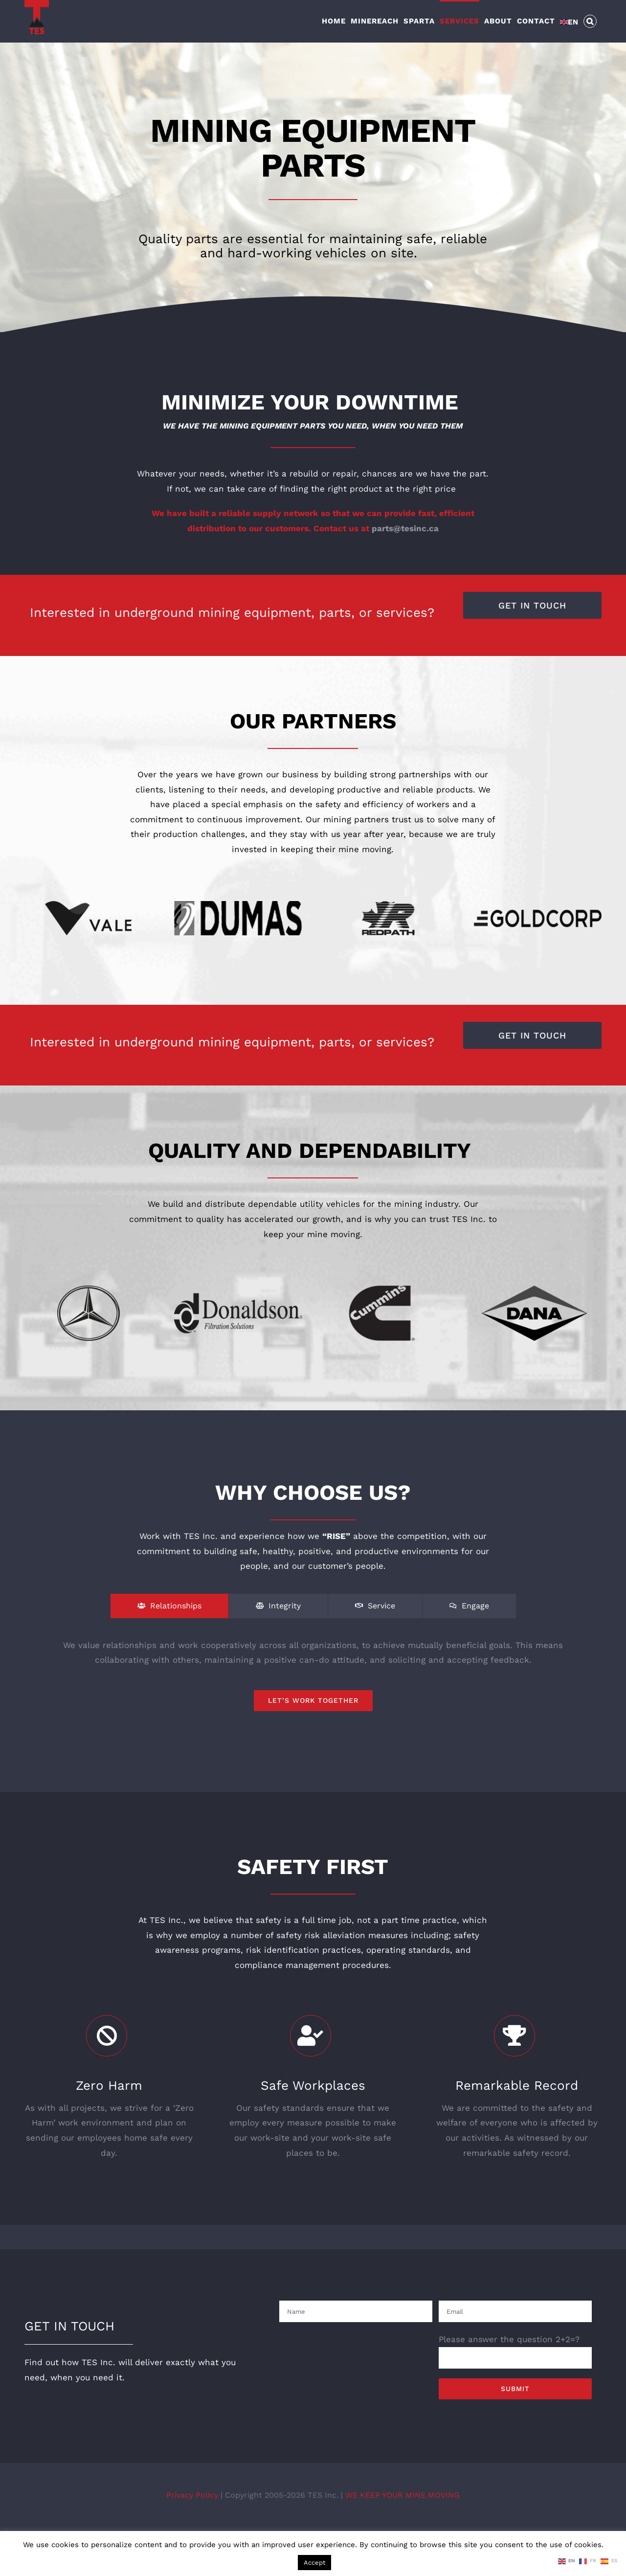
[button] (590, 20)
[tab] (169, 1612)
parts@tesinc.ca (405, 535)
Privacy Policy (193, 2501)
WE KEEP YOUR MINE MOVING (402, 2501)
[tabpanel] (313, 1680)
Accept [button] (314, 2562)
